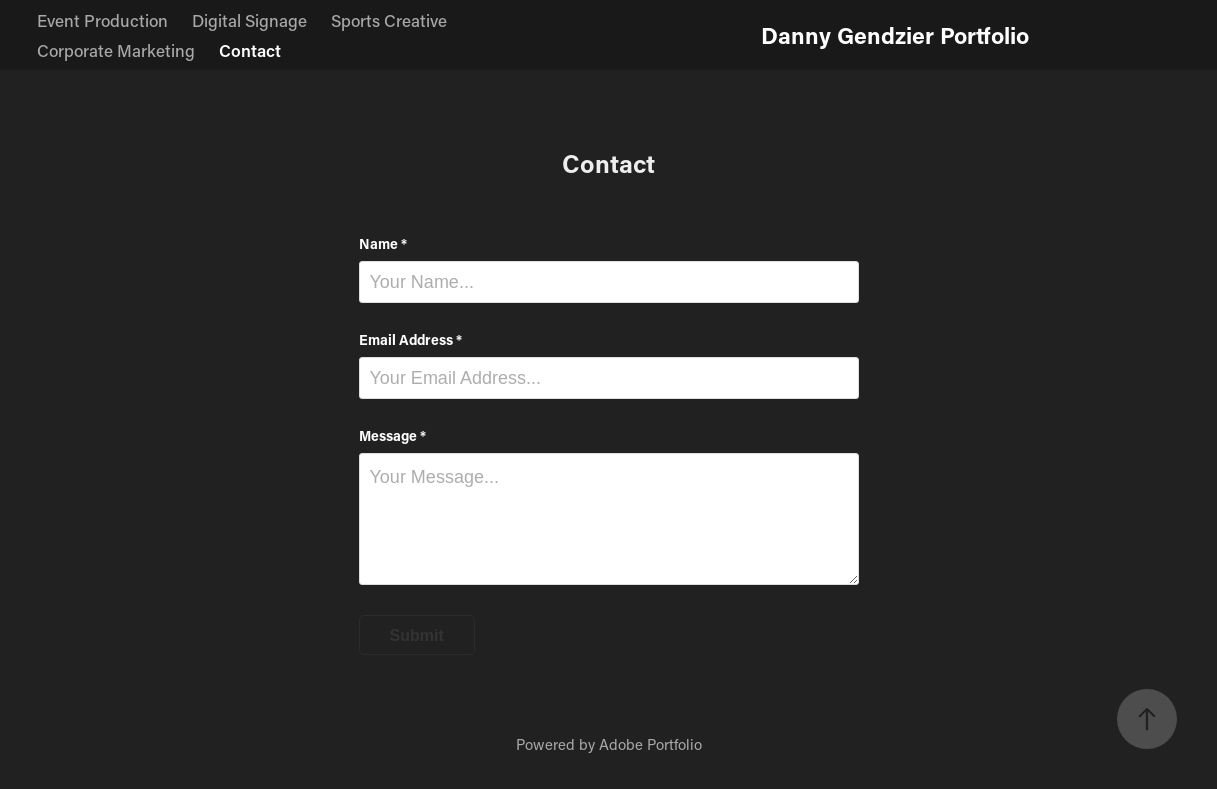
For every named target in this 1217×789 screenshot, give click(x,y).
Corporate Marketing (116, 50)
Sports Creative (389, 20)
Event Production (102, 20)
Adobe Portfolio (650, 744)
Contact (250, 50)
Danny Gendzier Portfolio (895, 35)
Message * (392, 436)
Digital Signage (249, 20)
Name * (383, 244)
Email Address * (410, 340)
